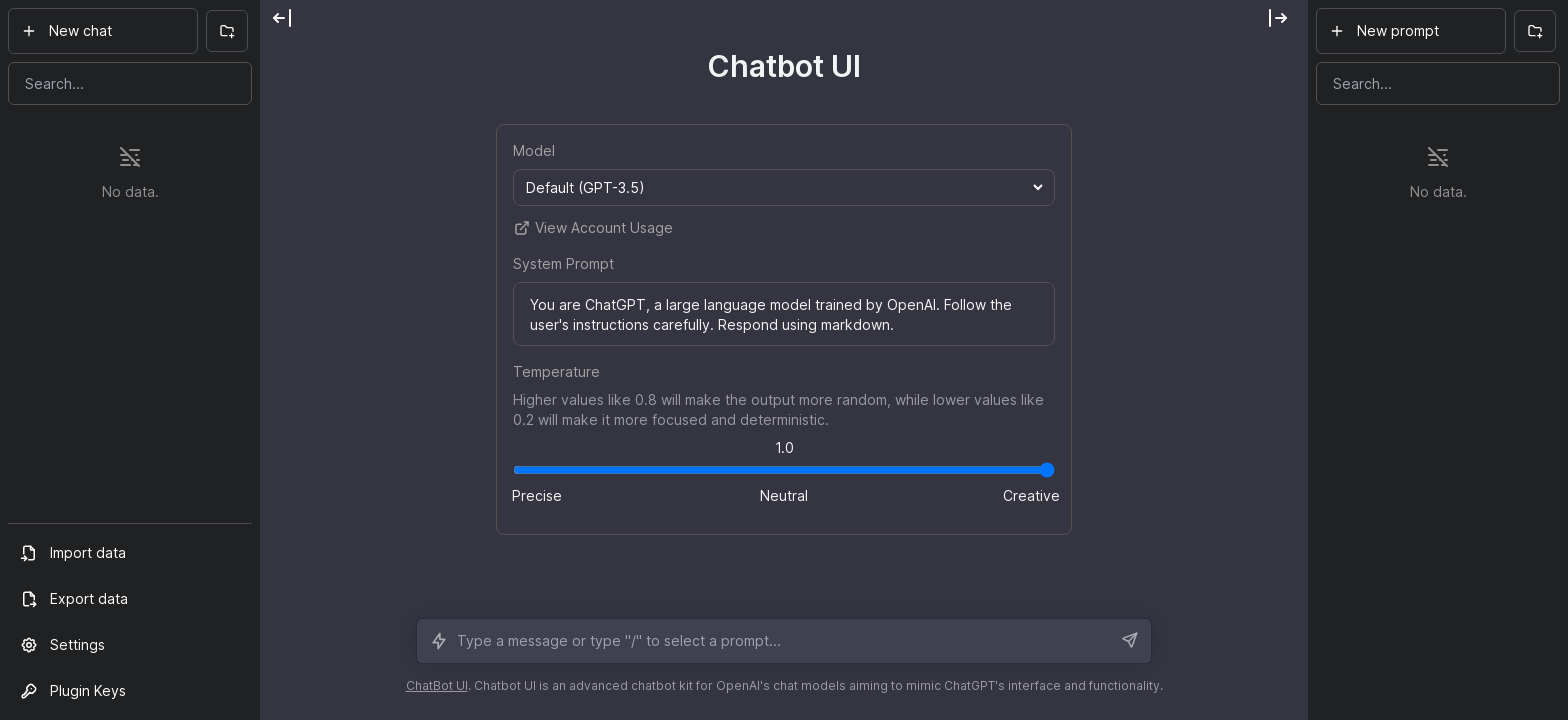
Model (534, 150)
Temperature (556, 371)
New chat (66, 30)
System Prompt (563, 263)
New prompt (1384, 30)
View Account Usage (593, 228)
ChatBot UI (437, 685)
